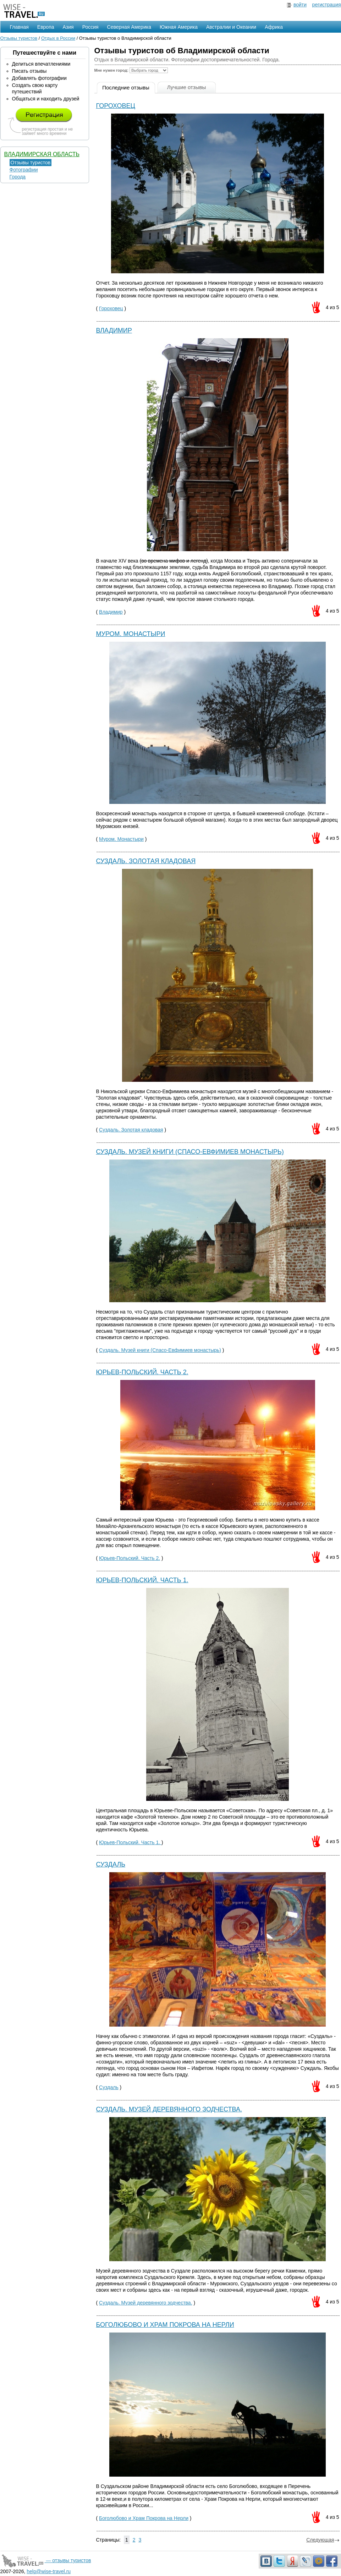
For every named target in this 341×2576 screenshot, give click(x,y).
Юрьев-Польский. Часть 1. (142, 1580)
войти (300, 4)
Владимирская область (41, 154)
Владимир (114, 330)
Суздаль (111, 1864)
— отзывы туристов (45, 2560)
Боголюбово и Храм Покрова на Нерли (165, 2324)
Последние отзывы (125, 87)
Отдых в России (58, 38)
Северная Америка (129, 27)
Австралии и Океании (231, 27)
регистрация (326, 4)
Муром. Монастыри (130, 633)
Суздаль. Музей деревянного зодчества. (169, 2109)
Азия (68, 27)
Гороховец (115, 105)
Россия (90, 27)
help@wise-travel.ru (49, 2571)
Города (18, 177)
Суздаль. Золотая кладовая (146, 861)
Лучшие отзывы (186, 87)
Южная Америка (179, 27)
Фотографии (24, 169)
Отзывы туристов (19, 38)
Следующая (322, 2540)
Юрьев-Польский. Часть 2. (142, 1372)
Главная (19, 27)
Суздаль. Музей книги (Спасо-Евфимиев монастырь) (190, 1151)
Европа (45, 27)
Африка (274, 27)
